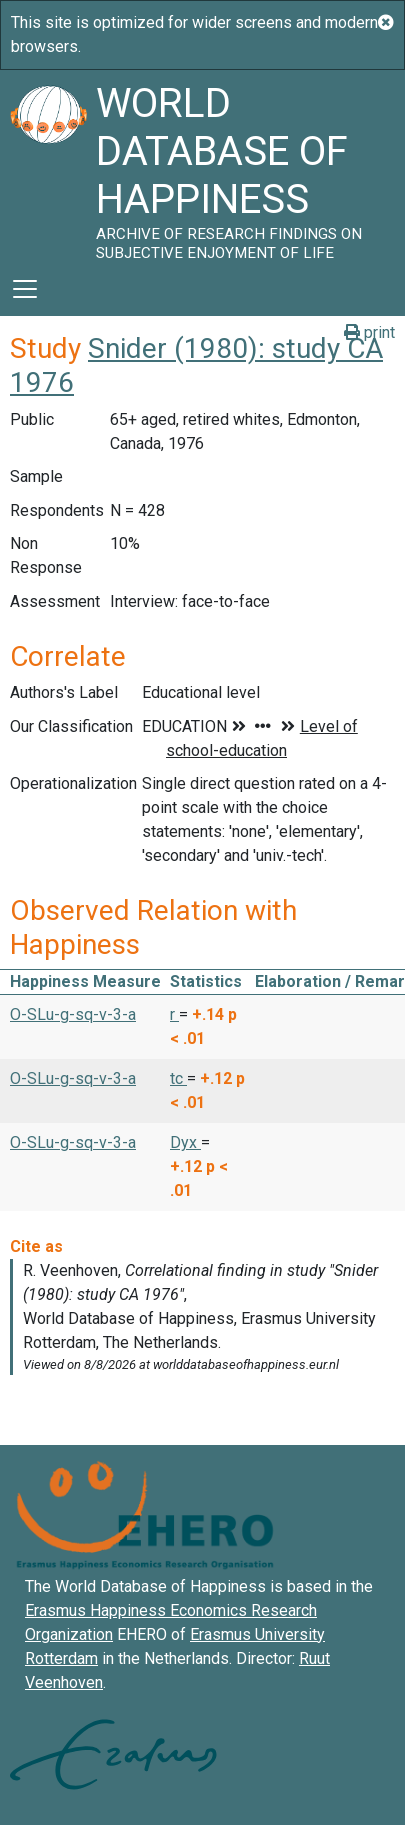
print (369, 332)
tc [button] (178, 1078)
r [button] (174, 1014)
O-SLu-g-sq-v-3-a (73, 1014)
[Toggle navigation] (25, 289)
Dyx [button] (185, 1142)
